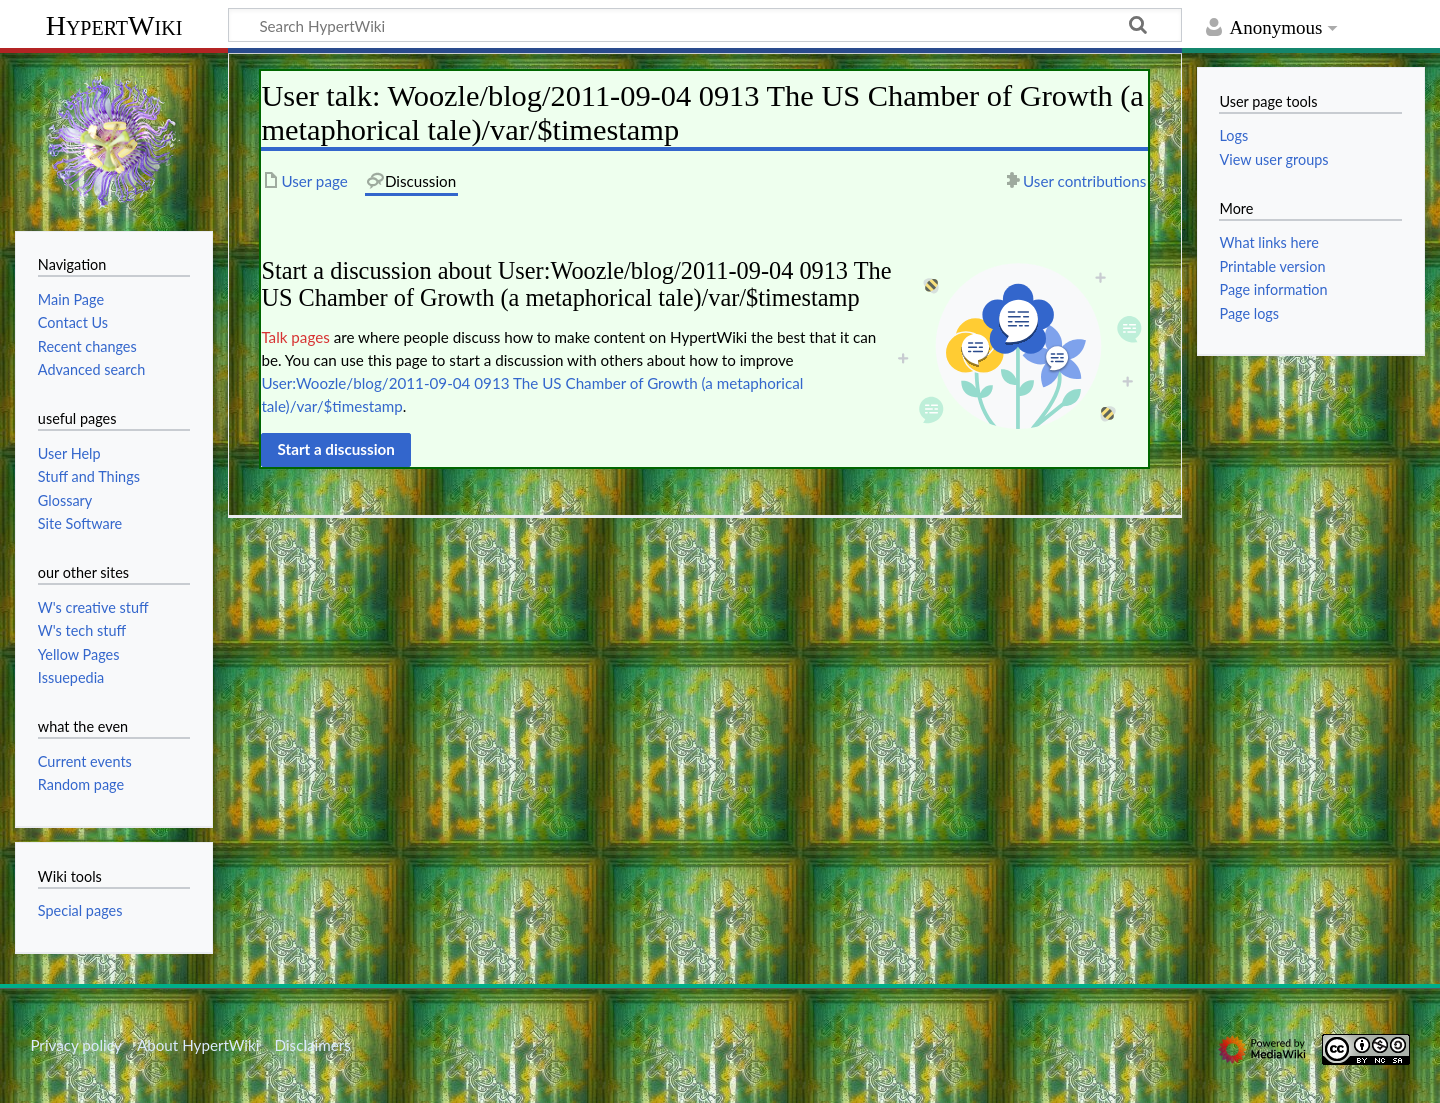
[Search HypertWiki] (705, 25)
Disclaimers (313, 1045)
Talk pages (295, 337)
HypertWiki (114, 25)
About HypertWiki (198, 1045)
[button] (336, 450)
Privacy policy (75, 1045)
